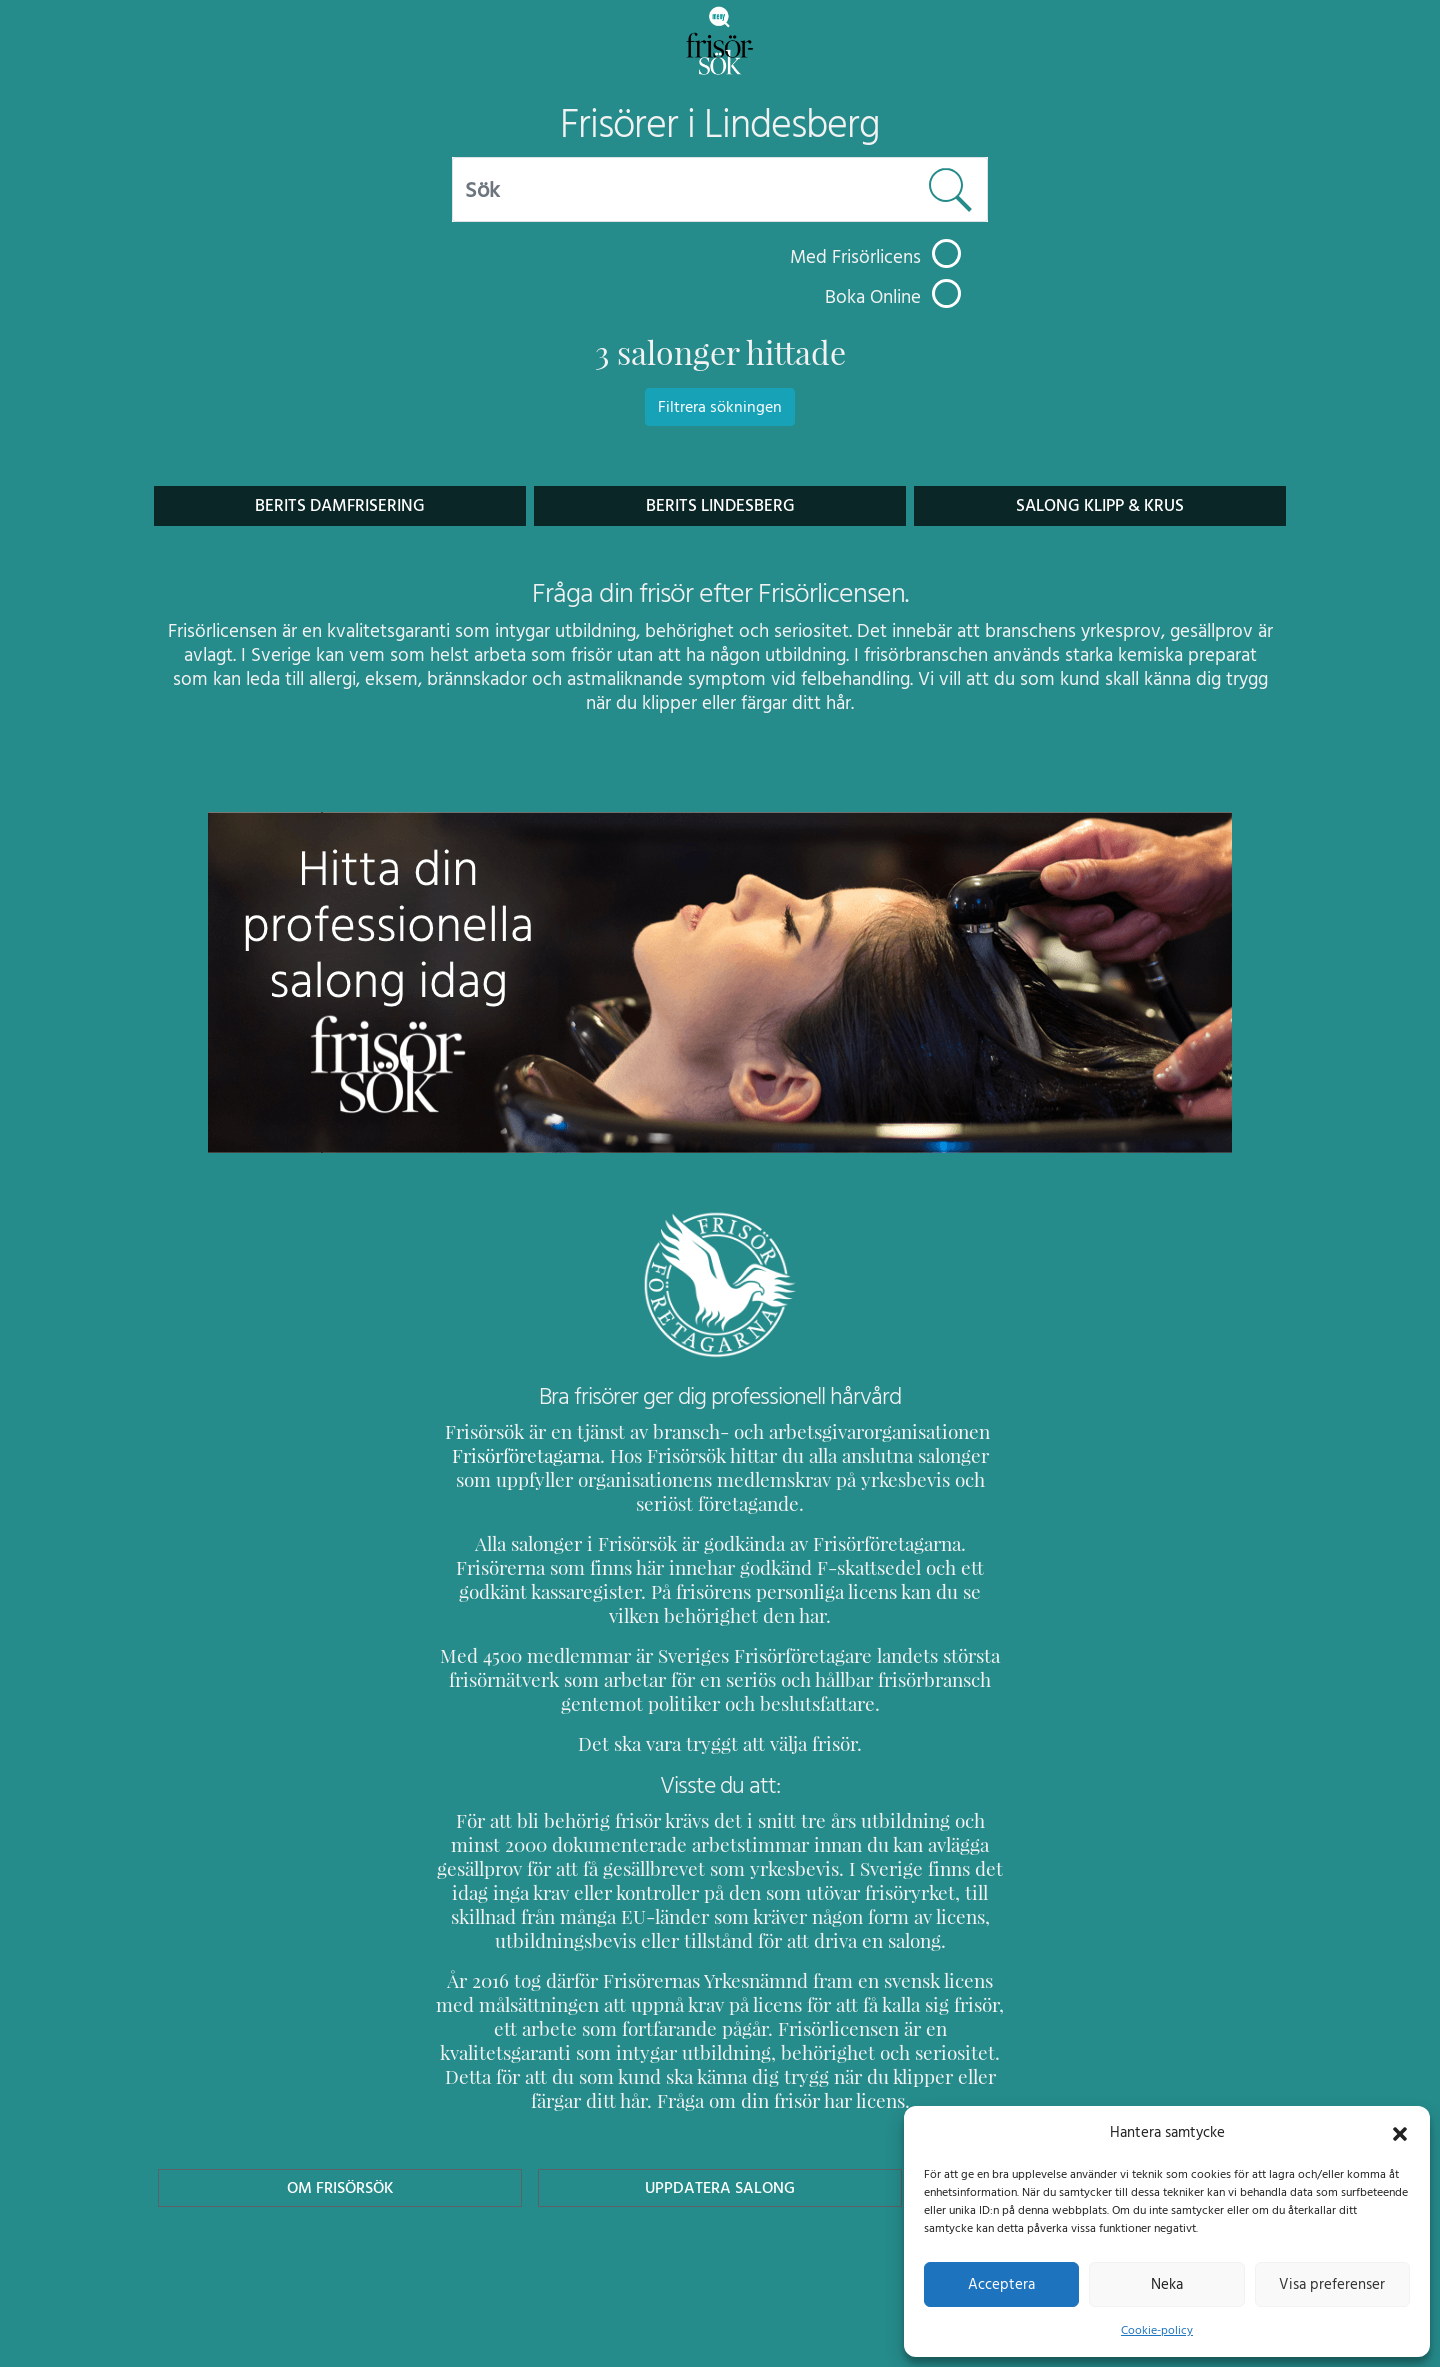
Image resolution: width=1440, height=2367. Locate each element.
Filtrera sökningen (720, 407)
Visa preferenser (1332, 2284)
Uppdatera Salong (720, 2163)
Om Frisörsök (340, 2163)
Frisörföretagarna (522, 1455)
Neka (1166, 2284)
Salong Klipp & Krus (1100, 505)
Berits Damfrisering (340, 505)
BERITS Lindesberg (720, 505)
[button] (1400, 2132)
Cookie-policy (1157, 2330)
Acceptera (1001, 2284)
